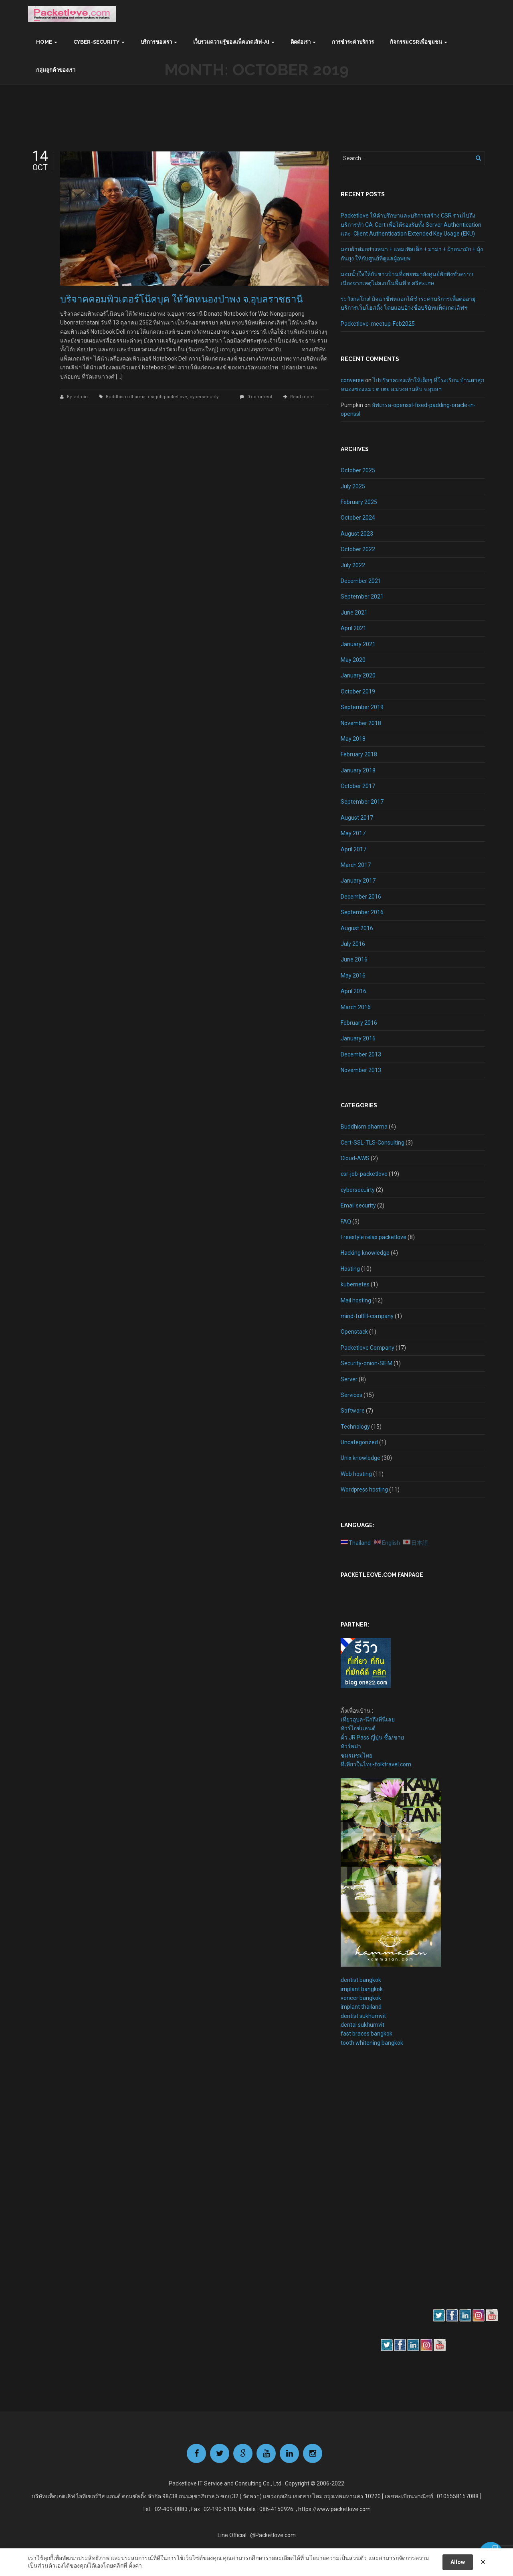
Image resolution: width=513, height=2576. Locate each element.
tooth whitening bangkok (372, 2043)
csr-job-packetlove (167, 396)
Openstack (354, 1331)
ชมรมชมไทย (356, 1755)
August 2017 (357, 817)
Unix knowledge (360, 1458)
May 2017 (353, 833)
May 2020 (353, 660)
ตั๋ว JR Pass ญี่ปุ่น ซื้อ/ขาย (372, 1737)
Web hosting (356, 1474)
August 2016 (357, 928)
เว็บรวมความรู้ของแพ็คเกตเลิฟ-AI (231, 42)
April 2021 (353, 628)
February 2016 (359, 1023)
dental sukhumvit (362, 2025)
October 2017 (358, 786)
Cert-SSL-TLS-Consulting (372, 1142)
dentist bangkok (361, 1980)
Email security (358, 1205)
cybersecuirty (204, 396)
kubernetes (355, 1284)
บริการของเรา (156, 42)
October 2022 (358, 549)
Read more (302, 396)
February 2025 (359, 502)
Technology (355, 1426)
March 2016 (356, 1007)
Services (351, 1395)
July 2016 (353, 944)
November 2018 (361, 723)
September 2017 (362, 801)
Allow (457, 2562)
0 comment (259, 396)
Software (353, 1410)
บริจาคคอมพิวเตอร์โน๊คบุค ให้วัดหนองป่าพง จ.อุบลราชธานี (181, 299)
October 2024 (358, 517)
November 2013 (361, 1070)
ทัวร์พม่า (351, 1746)
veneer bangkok (361, 1998)
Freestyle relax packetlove (373, 1237)
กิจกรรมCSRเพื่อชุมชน (416, 42)
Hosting (350, 1269)
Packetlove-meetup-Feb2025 (378, 323)
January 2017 (358, 880)
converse (352, 380)
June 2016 (354, 959)
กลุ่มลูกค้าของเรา (55, 70)
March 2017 (356, 865)
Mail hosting (356, 1300)
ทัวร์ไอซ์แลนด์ (358, 1728)
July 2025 (353, 486)
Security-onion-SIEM (366, 1363)
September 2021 (362, 596)
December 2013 (361, 1054)
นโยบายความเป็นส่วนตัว (336, 2558)
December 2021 (361, 581)
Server (349, 1379)
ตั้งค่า (135, 2566)
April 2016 (353, 991)
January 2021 (358, 644)
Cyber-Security (96, 42)
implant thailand (361, 2007)
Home (44, 42)
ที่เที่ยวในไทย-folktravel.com (376, 1764)
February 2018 (359, 754)
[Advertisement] (365, 2191)
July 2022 (353, 565)
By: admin (78, 396)
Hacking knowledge (365, 1253)
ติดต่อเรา (301, 42)
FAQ (346, 1221)
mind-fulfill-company (367, 1316)
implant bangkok (362, 1989)
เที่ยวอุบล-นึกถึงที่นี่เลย (368, 1719)
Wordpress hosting (364, 1489)
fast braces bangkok (366, 2033)
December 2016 (361, 896)
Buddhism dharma (125, 396)
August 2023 (357, 533)
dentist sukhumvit (363, 2016)
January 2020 (358, 675)
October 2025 (358, 470)
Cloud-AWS (355, 1158)
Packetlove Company (367, 1347)
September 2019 (362, 707)
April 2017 (353, 849)
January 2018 (358, 770)
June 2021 (354, 612)
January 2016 (358, 1038)
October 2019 (358, 691)
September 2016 (362, 912)
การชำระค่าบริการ (353, 42)
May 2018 (353, 739)
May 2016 (353, 975)
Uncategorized (359, 1442)
